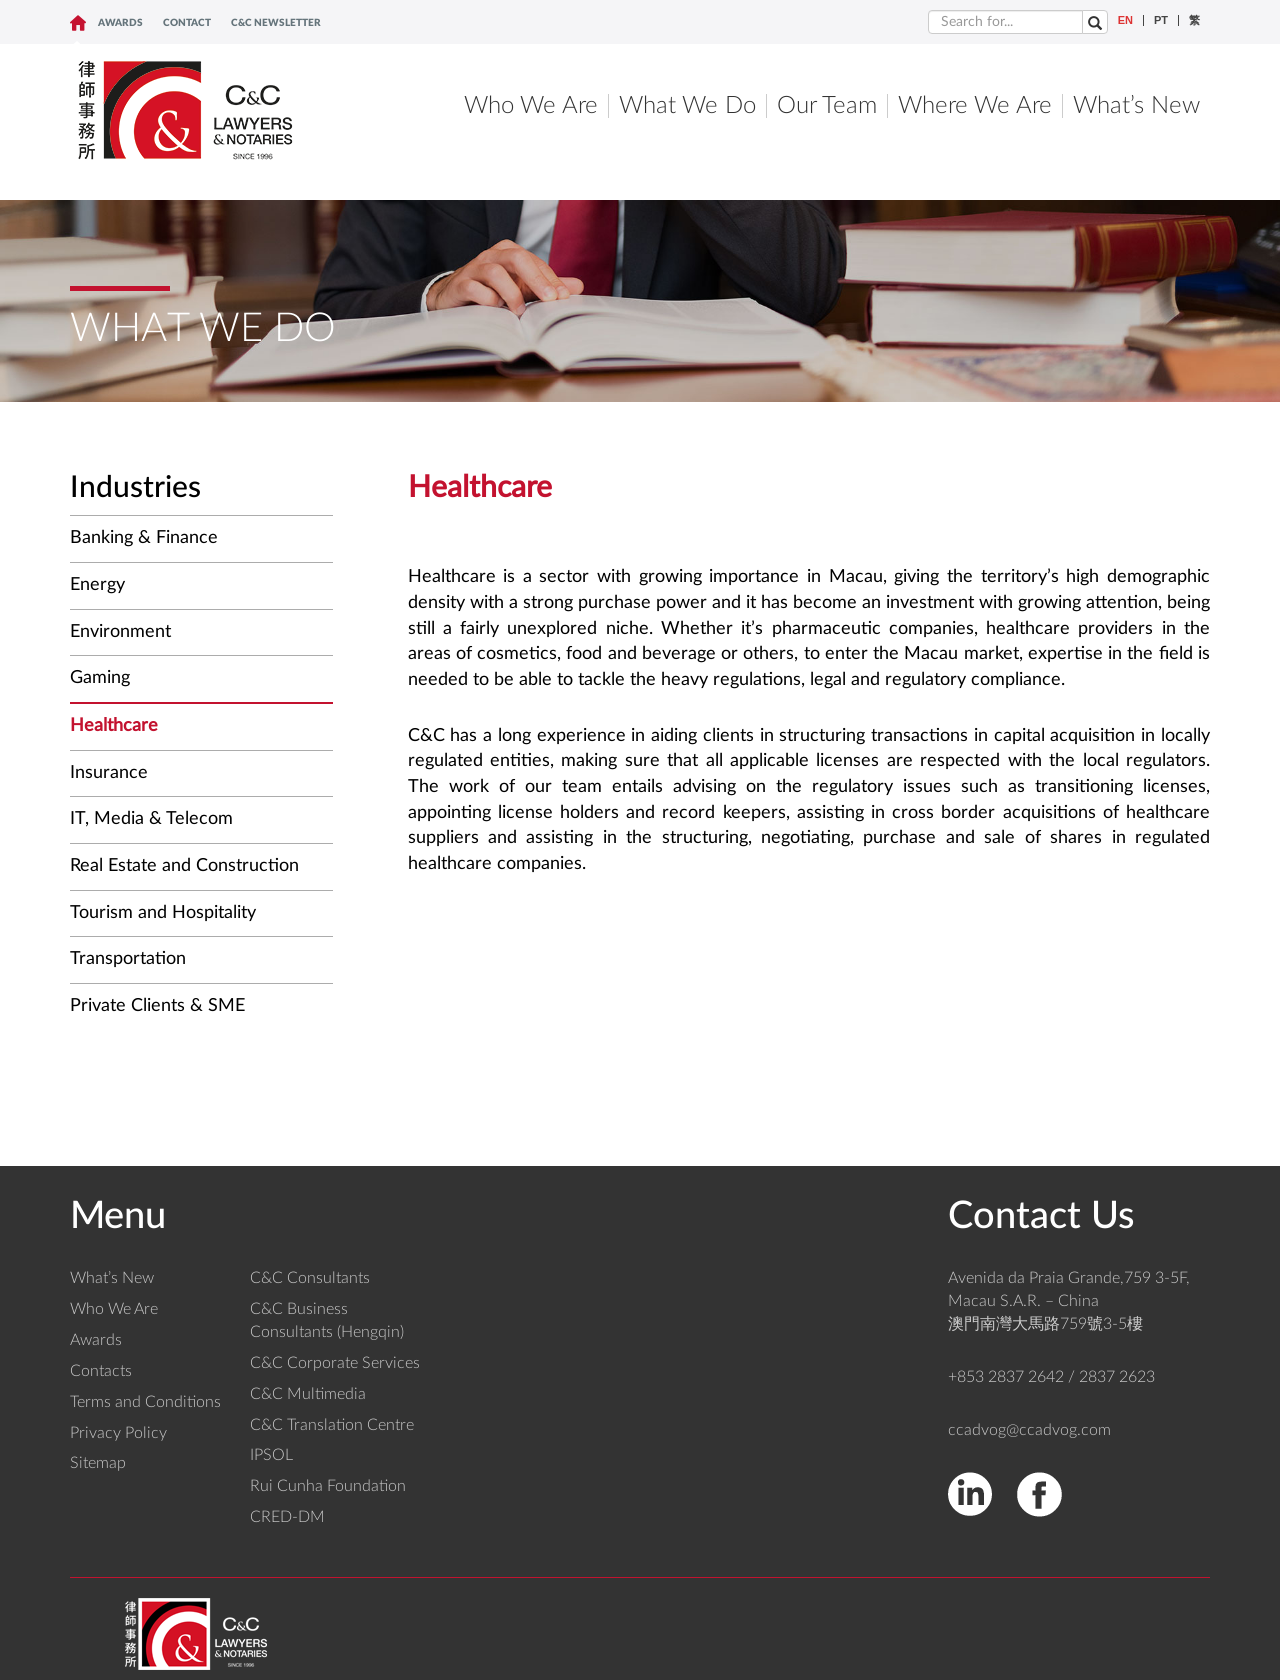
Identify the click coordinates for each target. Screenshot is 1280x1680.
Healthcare (114, 726)
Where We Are (975, 106)
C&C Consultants (310, 1278)
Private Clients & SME (157, 1006)
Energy (97, 585)
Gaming (100, 678)
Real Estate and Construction (184, 866)
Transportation (128, 959)
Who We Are (531, 106)
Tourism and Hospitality (163, 913)
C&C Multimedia (308, 1394)
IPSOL (271, 1455)
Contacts (101, 1371)
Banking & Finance (144, 538)
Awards (120, 23)
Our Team (827, 106)
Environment (120, 632)
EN (1125, 20)
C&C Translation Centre (332, 1425)
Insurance (109, 773)
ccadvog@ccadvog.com (1029, 1430)
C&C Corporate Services (335, 1363)
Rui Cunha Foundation (328, 1486)
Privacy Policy (118, 1433)
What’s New (1136, 106)
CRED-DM (287, 1517)
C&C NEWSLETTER (276, 23)
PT (1161, 20)
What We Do (687, 106)
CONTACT (187, 23)
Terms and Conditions (145, 1402)
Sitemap (98, 1463)
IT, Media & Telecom (151, 819)
